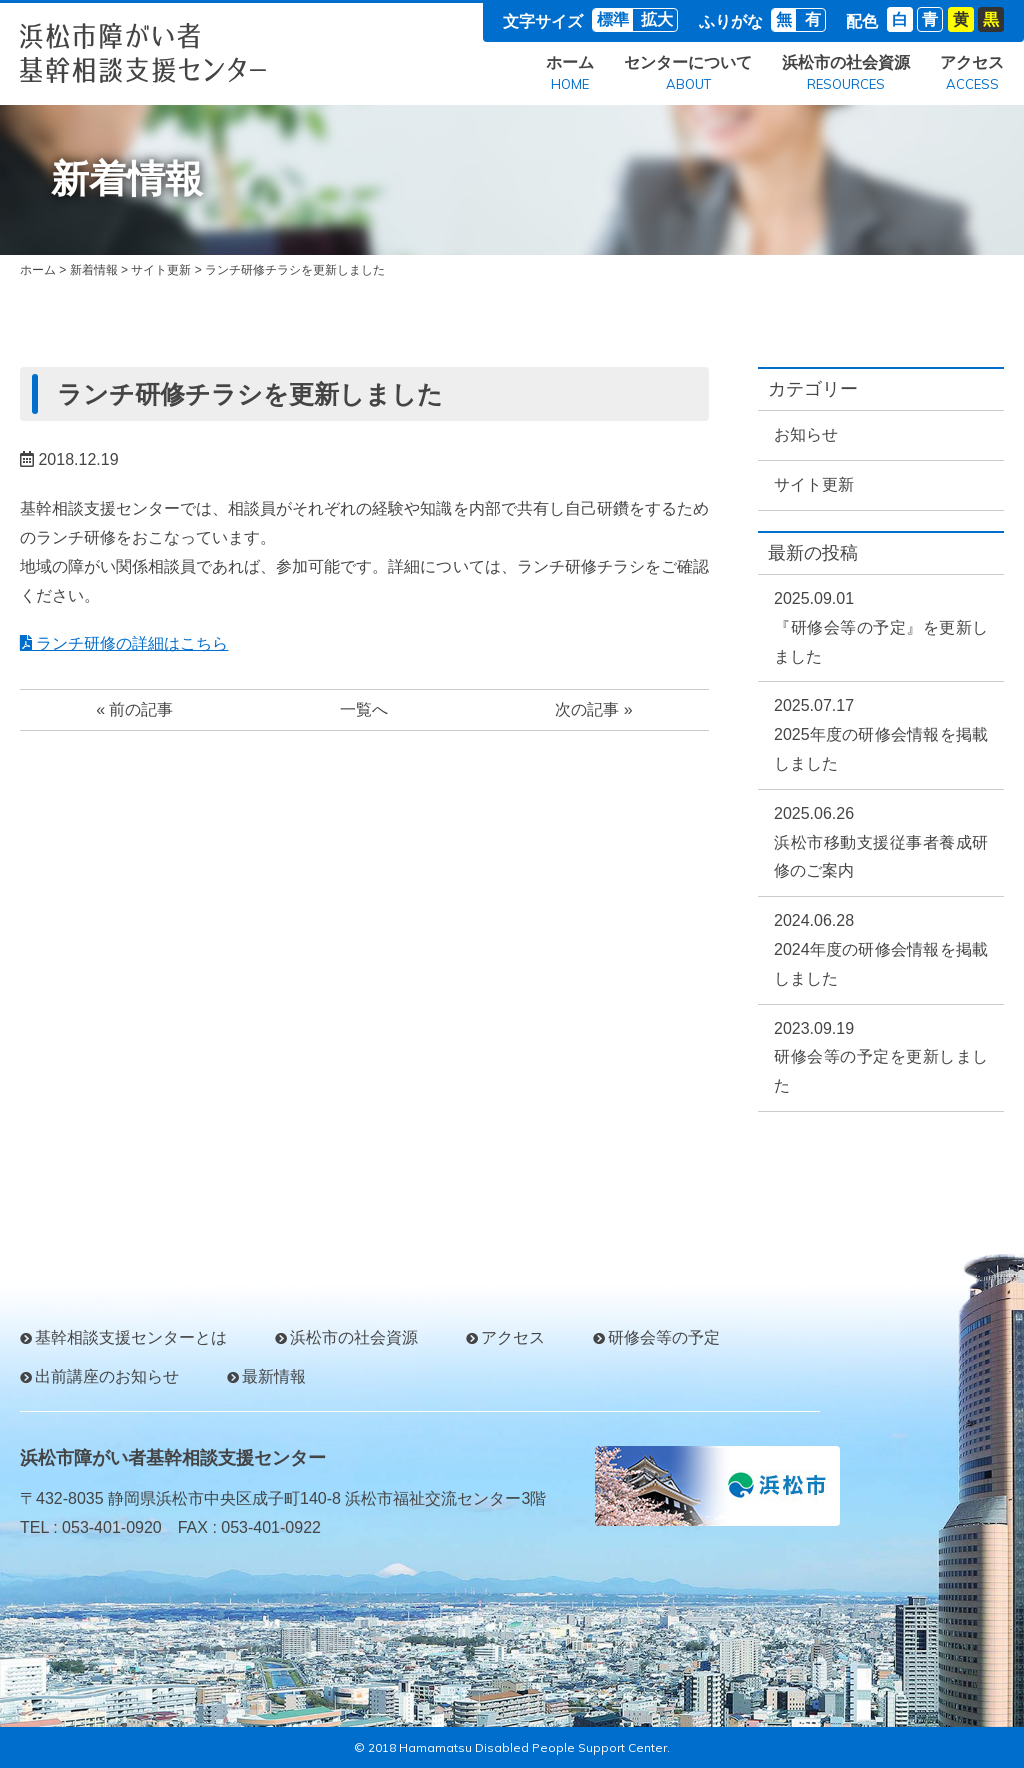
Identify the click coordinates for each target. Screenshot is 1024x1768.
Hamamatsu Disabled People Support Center (533, 1747)
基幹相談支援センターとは (131, 1337)
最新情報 (274, 1376)
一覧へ (364, 709)
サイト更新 (161, 270)
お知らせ (806, 434)
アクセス (972, 74)
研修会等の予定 (664, 1337)
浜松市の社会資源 (846, 74)
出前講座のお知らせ (107, 1376)
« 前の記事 (134, 709)
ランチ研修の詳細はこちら (124, 643)
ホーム (570, 74)
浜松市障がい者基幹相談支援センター (173, 1458)
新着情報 (94, 270)
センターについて (688, 74)
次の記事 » (593, 709)
